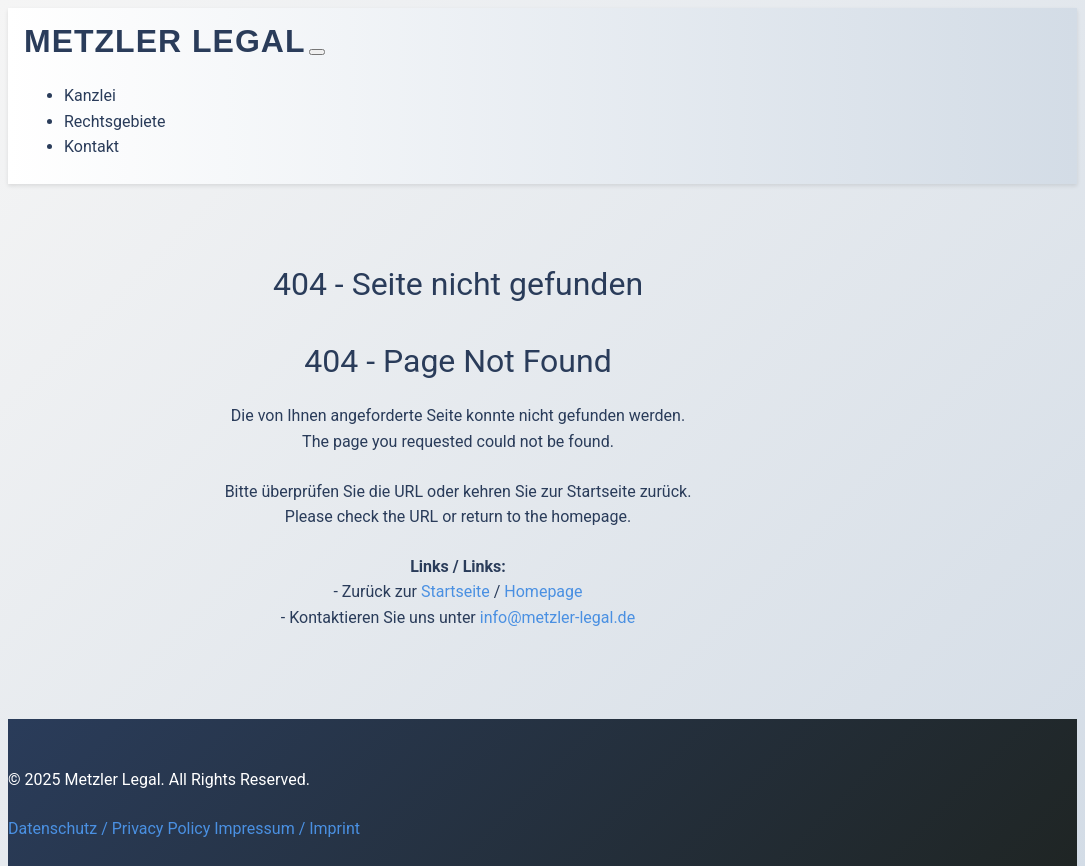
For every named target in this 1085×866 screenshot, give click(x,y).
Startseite (455, 591)
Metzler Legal (164, 41)
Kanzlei (90, 95)
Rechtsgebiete (115, 121)
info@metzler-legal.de (557, 617)
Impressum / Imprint (287, 828)
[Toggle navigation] (317, 52)
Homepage (543, 591)
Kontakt (91, 146)
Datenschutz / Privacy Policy (109, 828)
